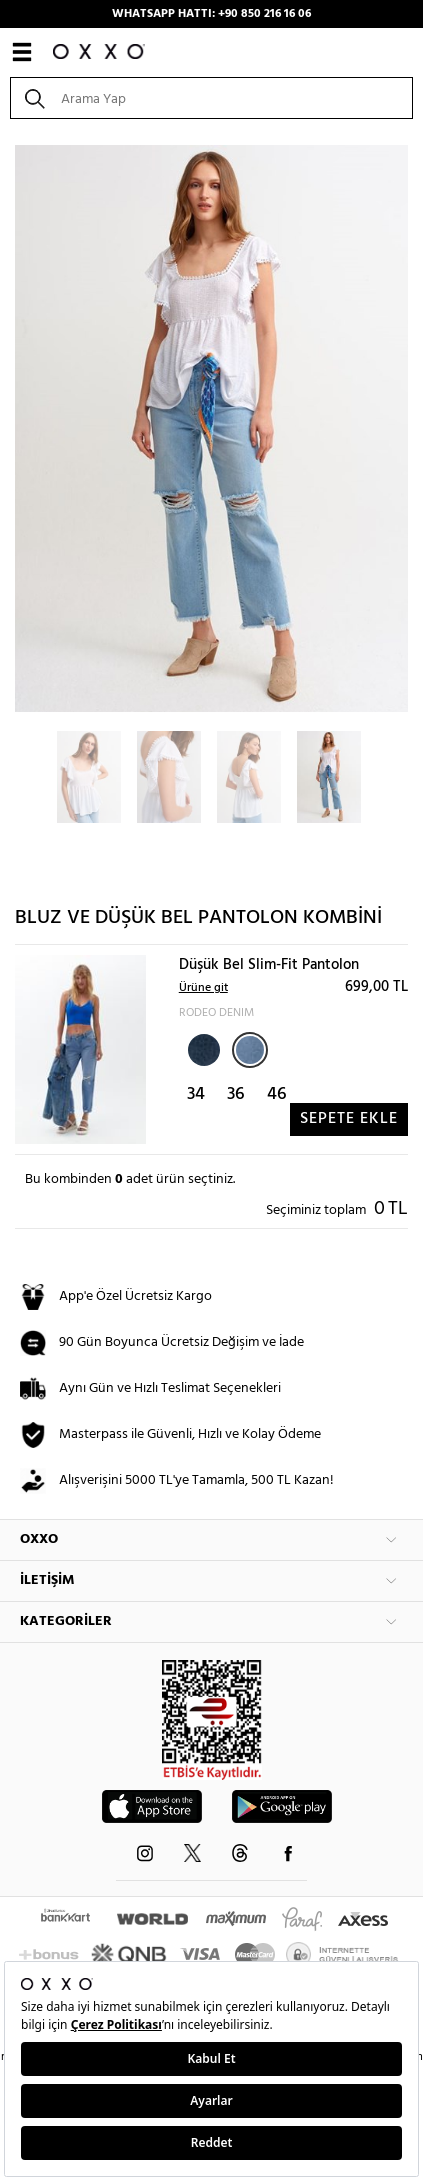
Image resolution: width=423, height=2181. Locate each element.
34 (196, 1094)
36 (236, 1094)
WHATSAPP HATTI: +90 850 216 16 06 (211, 14)
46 (277, 1094)
